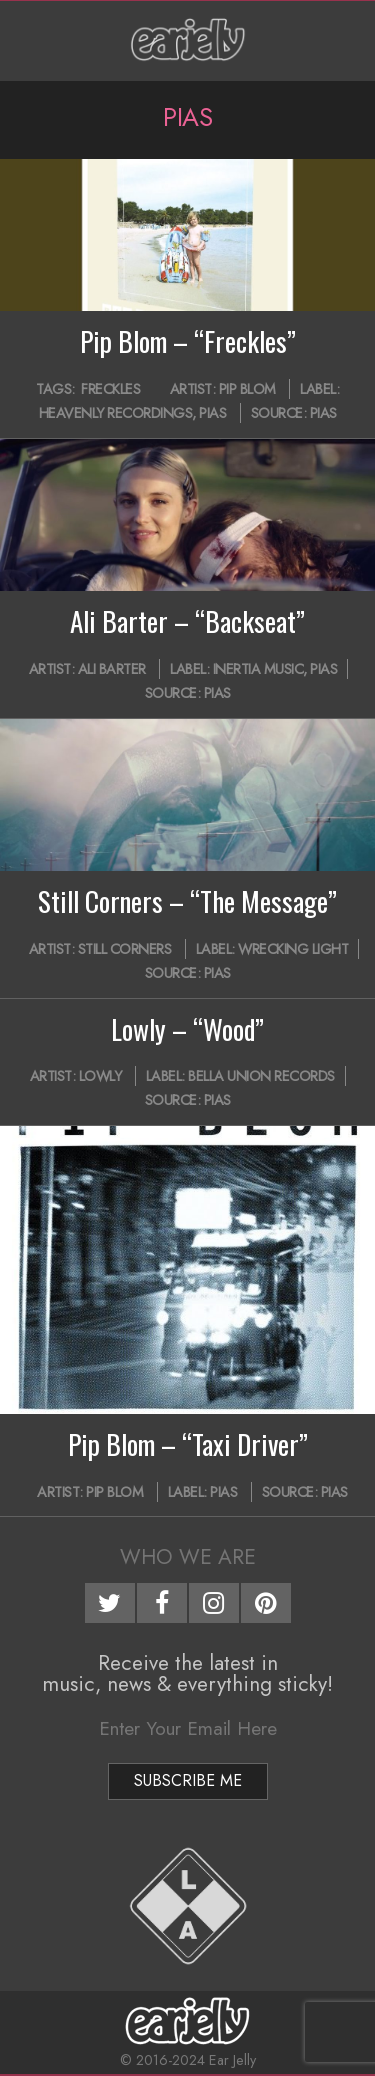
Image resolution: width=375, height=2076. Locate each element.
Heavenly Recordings (116, 413)
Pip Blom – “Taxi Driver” (188, 1444)
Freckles (110, 389)
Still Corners (125, 949)
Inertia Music (258, 669)
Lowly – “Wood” (187, 1029)
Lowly (100, 1076)
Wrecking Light (293, 949)
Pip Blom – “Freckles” (188, 341)
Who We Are (188, 1557)
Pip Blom (247, 389)
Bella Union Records (261, 1076)
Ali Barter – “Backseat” (187, 621)
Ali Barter (112, 669)
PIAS (212, 413)
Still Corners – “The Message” (187, 901)
